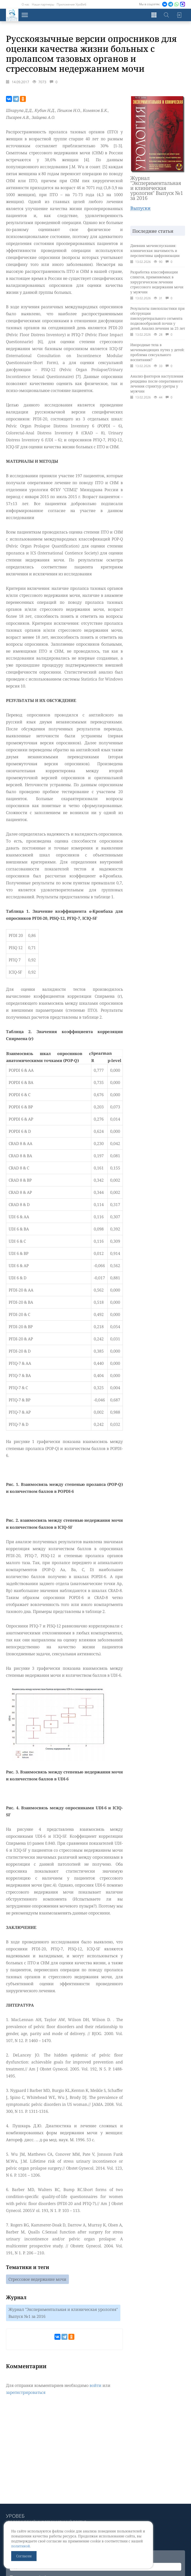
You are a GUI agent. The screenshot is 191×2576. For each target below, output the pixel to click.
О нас (25, 4)
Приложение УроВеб (71, 4)
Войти (179, 15)
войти (95, 2385)
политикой (20, 2546)
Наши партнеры (43, 4)
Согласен (24, 2556)
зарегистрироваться (26, 2392)
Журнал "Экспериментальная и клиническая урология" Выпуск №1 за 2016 (63, 2313)
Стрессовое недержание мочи (37, 2279)
